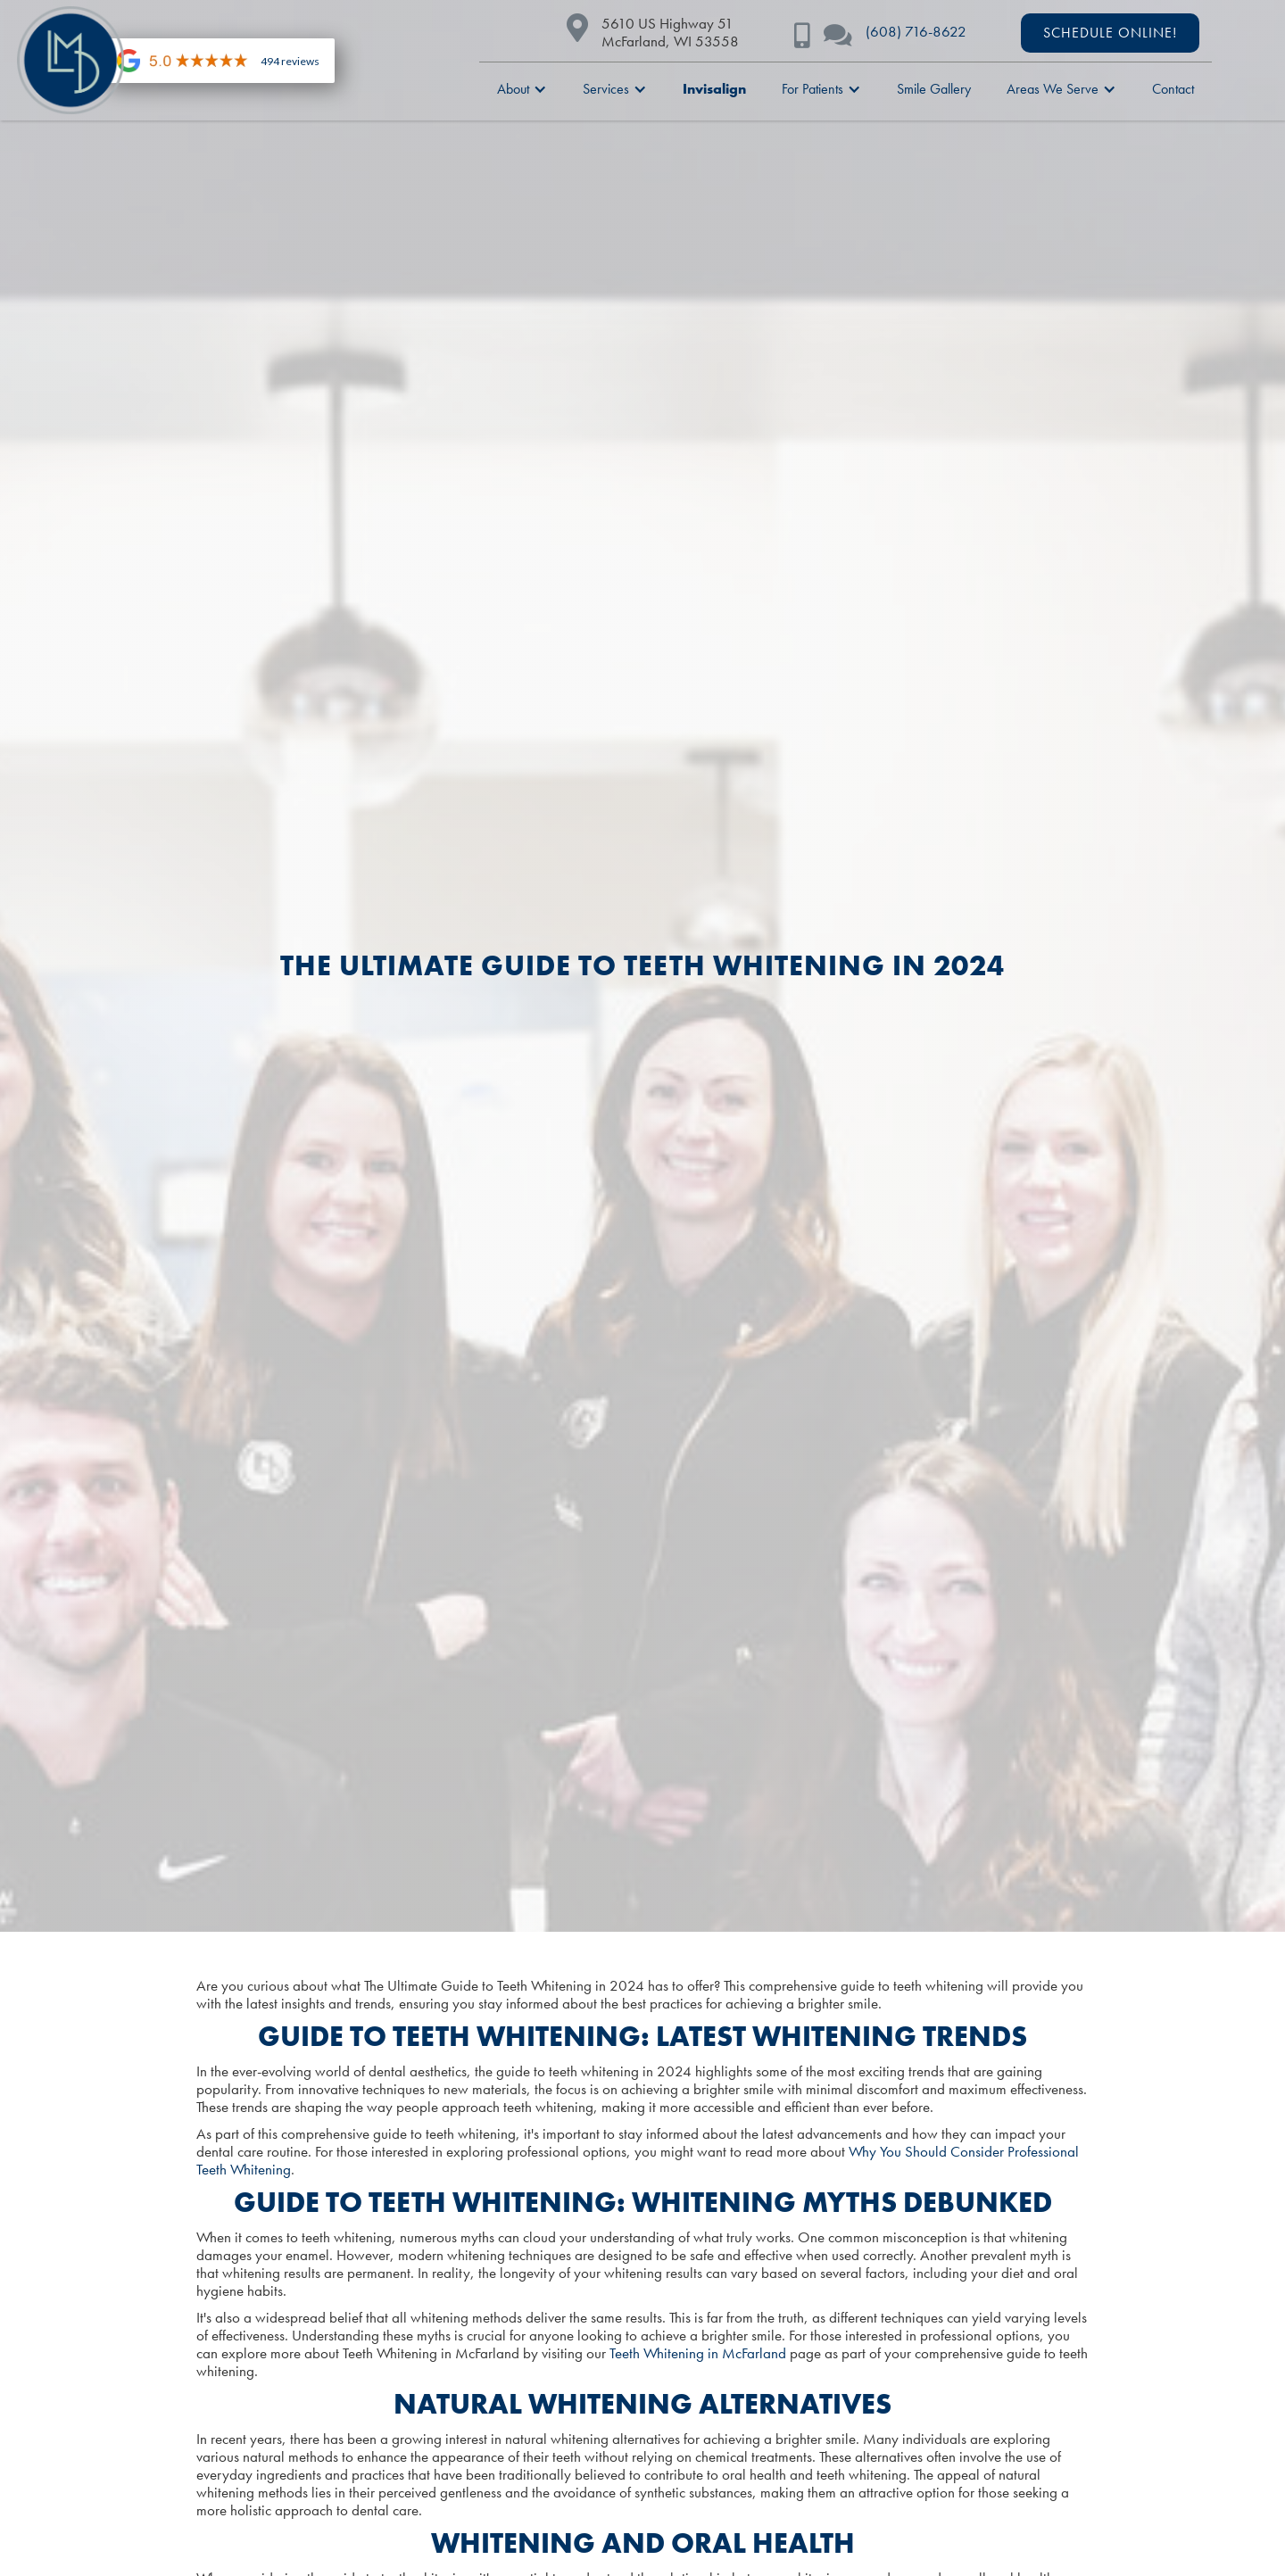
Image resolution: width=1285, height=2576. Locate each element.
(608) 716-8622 (916, 31)
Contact (1173, 88)
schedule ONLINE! (1110, 32)
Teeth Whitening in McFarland (697, 2353)
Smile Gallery (934, 88)
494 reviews (290, 61)
